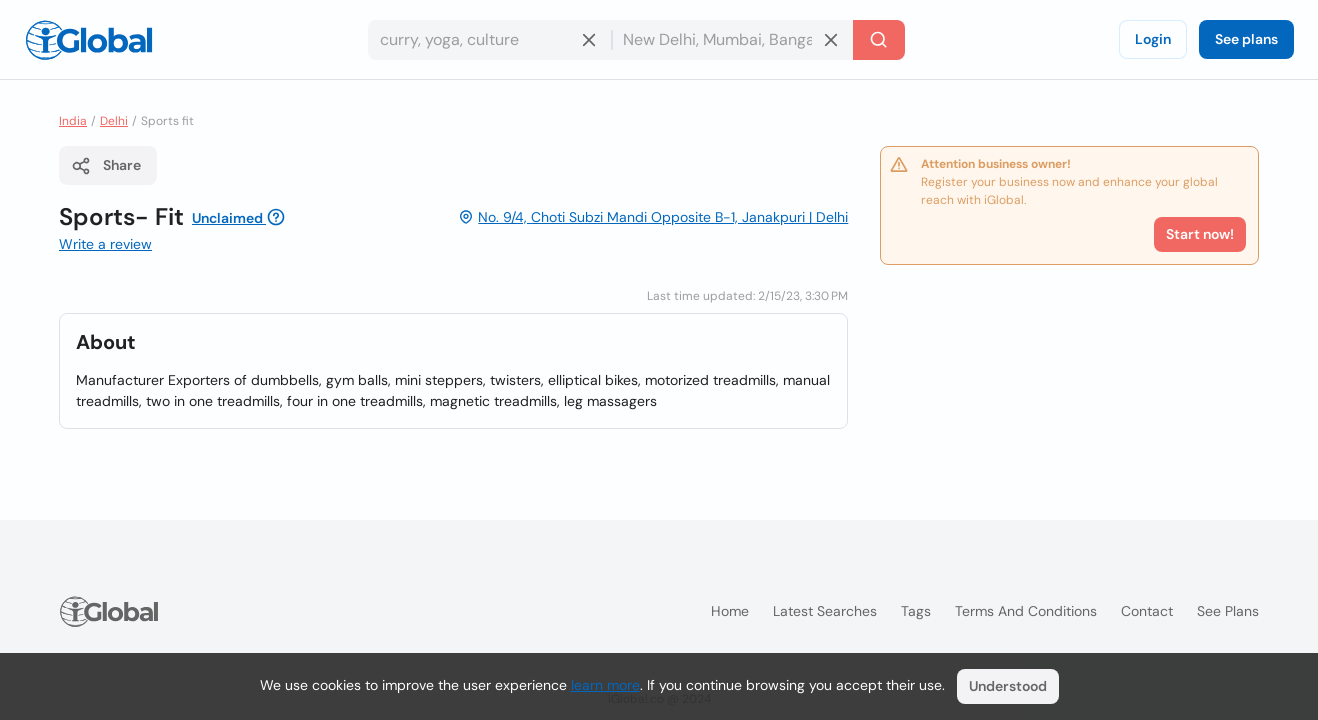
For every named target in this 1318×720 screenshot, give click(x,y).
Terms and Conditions (1026, 611)
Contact (1147, 611)
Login (1153, 39)
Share (106, 166)
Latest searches (825, 611)
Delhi (114, 121)
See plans (1246, 39)
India (73, 121)
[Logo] (89, 40)
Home (730, 611)
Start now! (1200, 234)
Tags (916, 611)
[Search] (879, 40)
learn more (605, 685)
